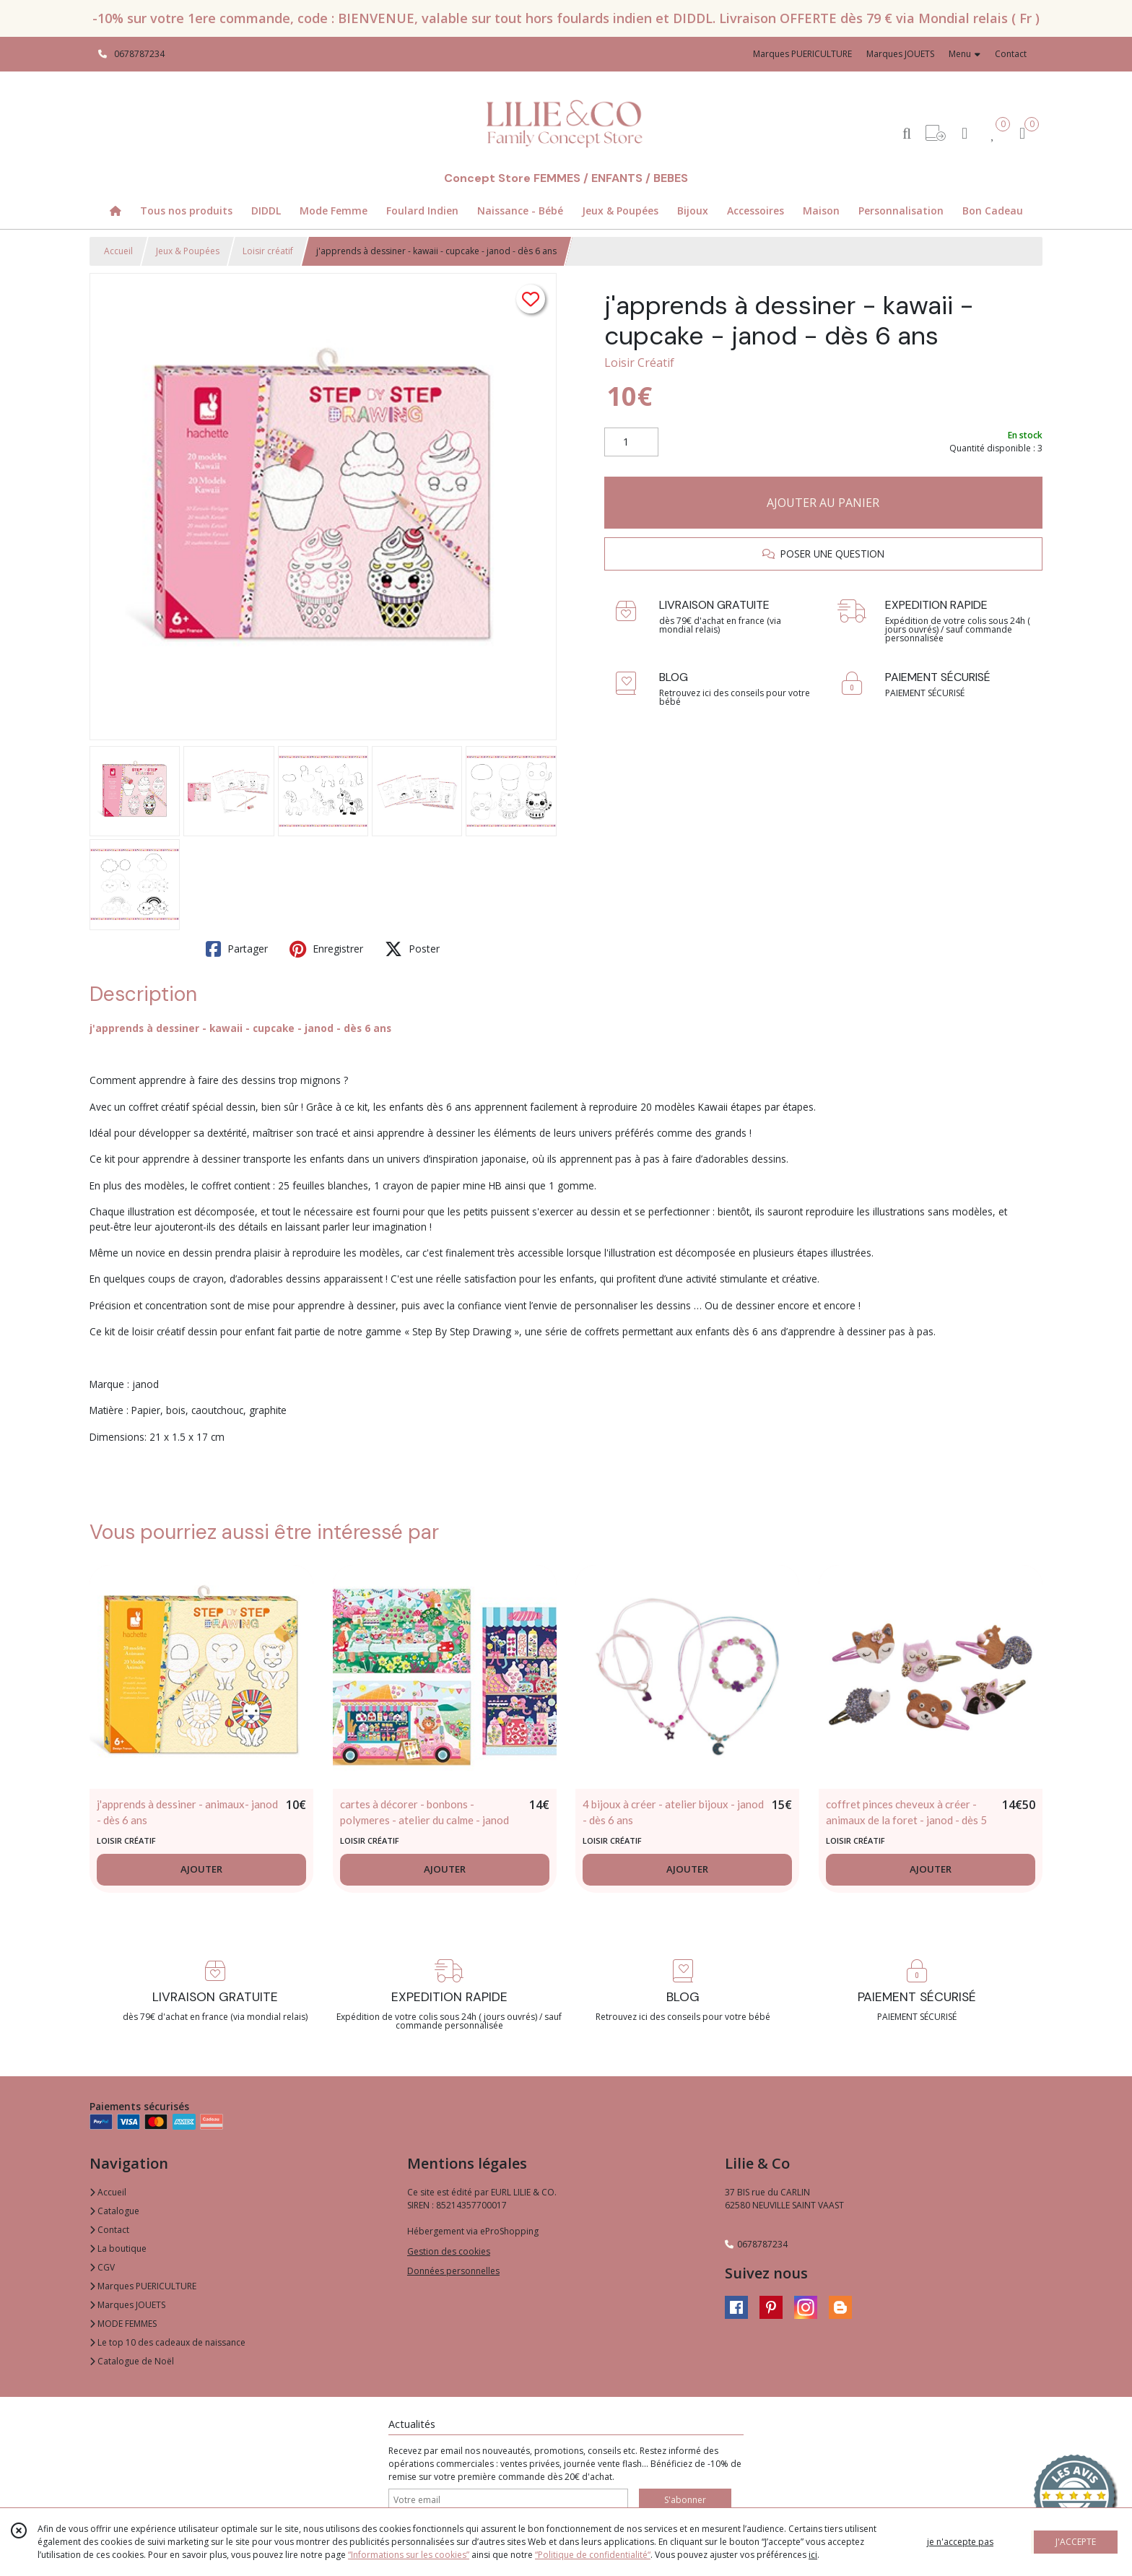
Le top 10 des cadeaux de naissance (167, 2342)
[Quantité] (631, 442)
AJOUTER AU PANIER (823, 503)
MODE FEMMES (123, 2323)
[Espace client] (964, 132)
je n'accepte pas (960, 2542)
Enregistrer (326, 949)
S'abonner (685, 2500)
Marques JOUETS (127, 2305)
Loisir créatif (268, 251)
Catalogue (114, 2211)
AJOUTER (201, 1868)
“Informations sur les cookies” (408, 2555)
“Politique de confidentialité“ (592, 2555)
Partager (237, 949)
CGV (102, 2267)
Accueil (118, 251)
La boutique (118, 2248)
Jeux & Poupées (187, 251)
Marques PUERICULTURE (143, 2286)
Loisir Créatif (639, 362)
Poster (412, 949)
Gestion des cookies (448, 2251)
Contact (1011, 54)
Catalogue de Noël (132, 2361)
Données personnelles (453, 2271)
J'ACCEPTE (1075, 2542)
